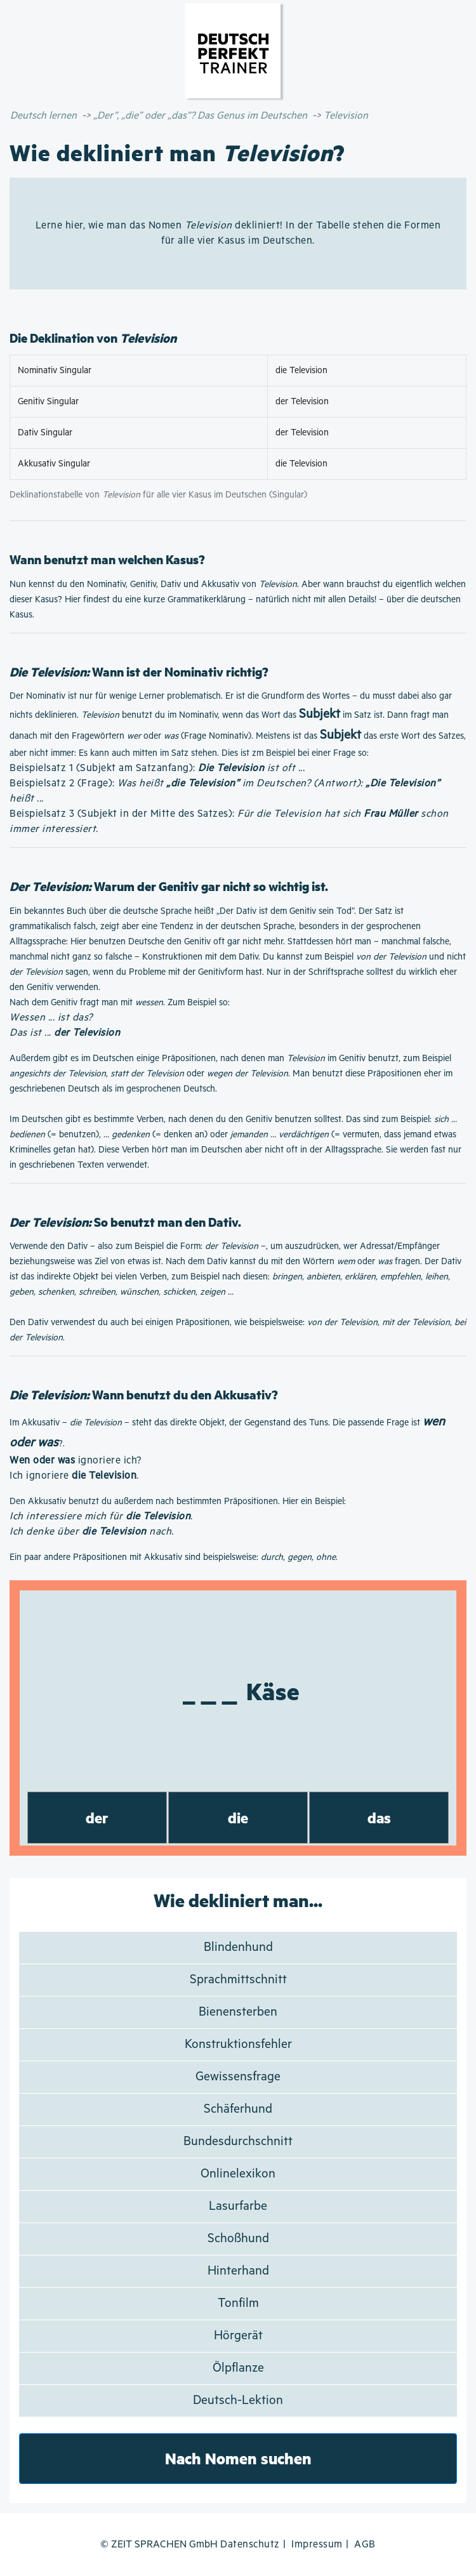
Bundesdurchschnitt (238, 2141)
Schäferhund (238, 2109)
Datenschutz (250, 2545)
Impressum (317, 2545)
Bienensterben (238, 2012)
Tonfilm (238, 2303)
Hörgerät (238, 2335)
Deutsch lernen (43, 116)
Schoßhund (238, 2238)
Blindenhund (238, 1947)
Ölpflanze (238, 2368)
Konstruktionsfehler (238, 2044)
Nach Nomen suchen (238, 2458)
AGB (365, 2545)
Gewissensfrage (238, 2077)
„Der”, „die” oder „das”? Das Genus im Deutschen (200, 116)
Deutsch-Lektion (238, 2400)
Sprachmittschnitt (238, 1979)
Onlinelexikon (238, 2174)
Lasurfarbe (238, 2206)
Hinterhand (238, 2271)
